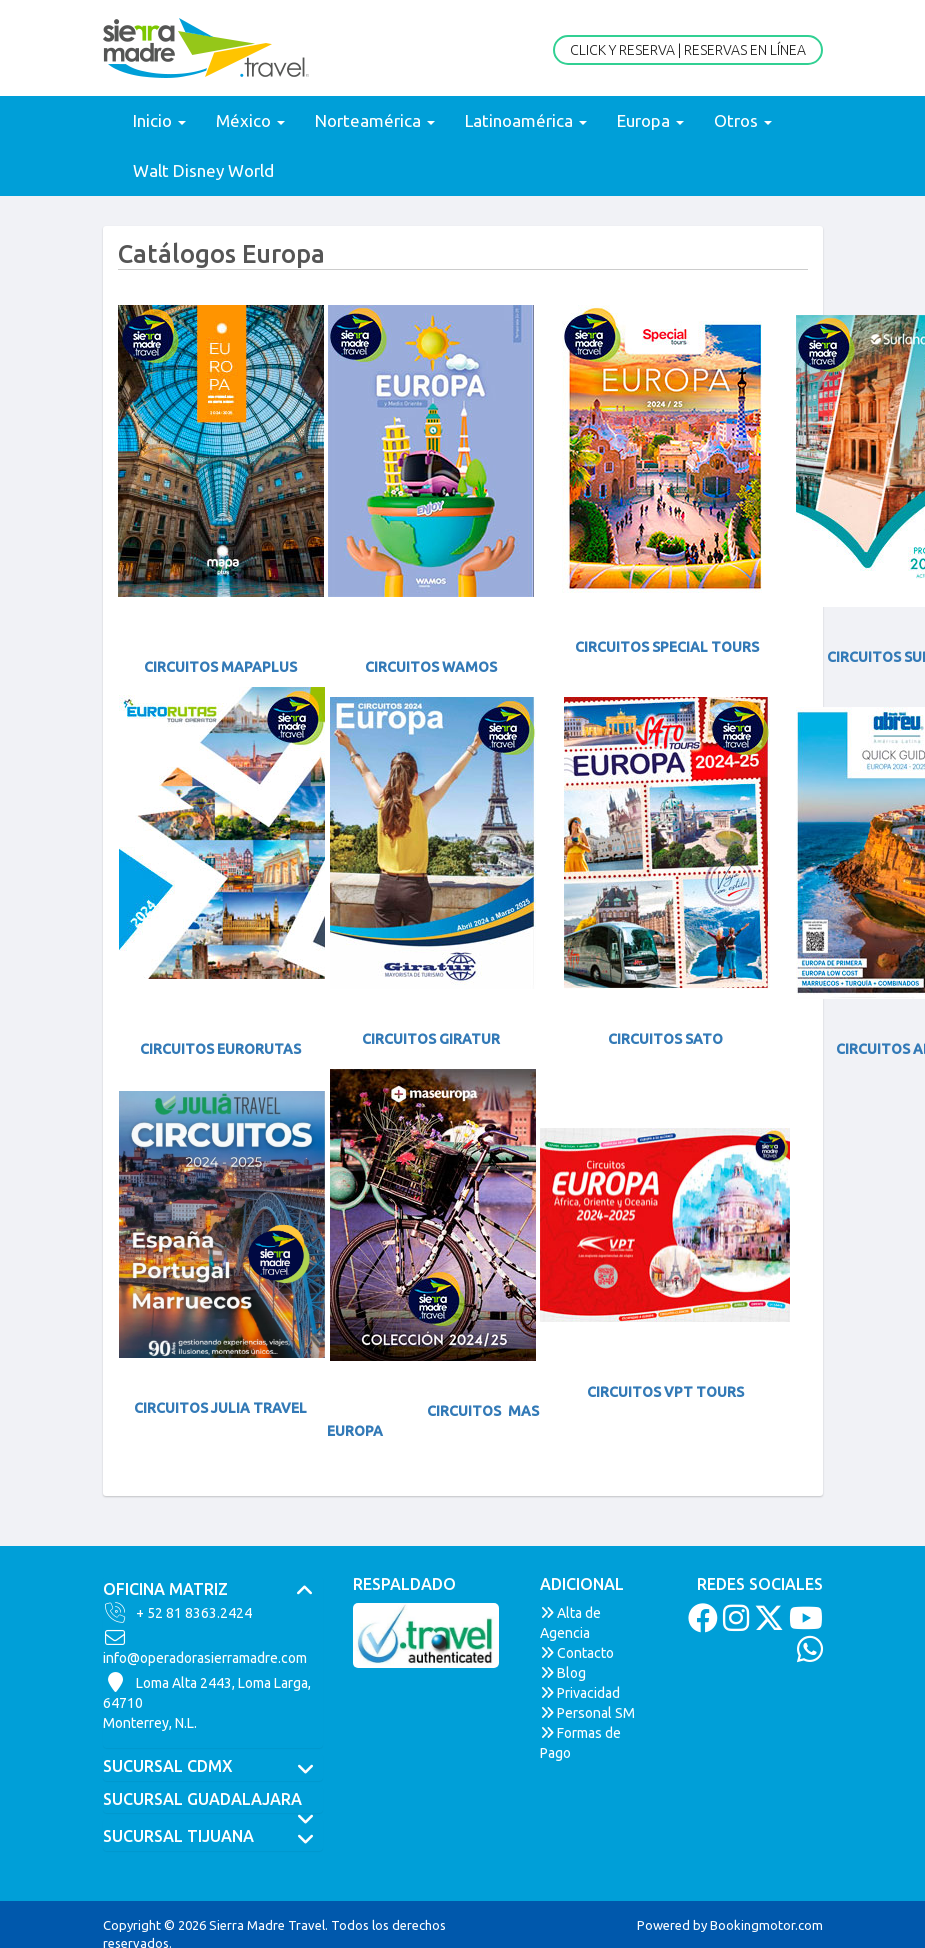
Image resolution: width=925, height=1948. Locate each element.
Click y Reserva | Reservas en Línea (688, 50)
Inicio (159, 120)
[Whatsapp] (807, 1655)
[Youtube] (803, 1624)
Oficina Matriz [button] (213, 1590)
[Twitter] (766, 1624)
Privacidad (580, 1693)
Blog (563, 1673)
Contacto (577, 1653)
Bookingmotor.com (766, 1925)
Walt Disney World (203, 170)
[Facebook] (700, 1624)
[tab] (213, 1590)
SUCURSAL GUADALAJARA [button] (213, 1800)
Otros (743, 120)
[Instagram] (733, 1624)
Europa (650, 120)
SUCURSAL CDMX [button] (213, 1767)
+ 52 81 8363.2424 (177, 1613)
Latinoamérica (526, 120)
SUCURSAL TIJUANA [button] (213, 1837)
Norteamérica (375, 120)
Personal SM (587, 1713)
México (250, 120)
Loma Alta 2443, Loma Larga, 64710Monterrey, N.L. (207, 1702)
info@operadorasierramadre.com (205, 1647)
